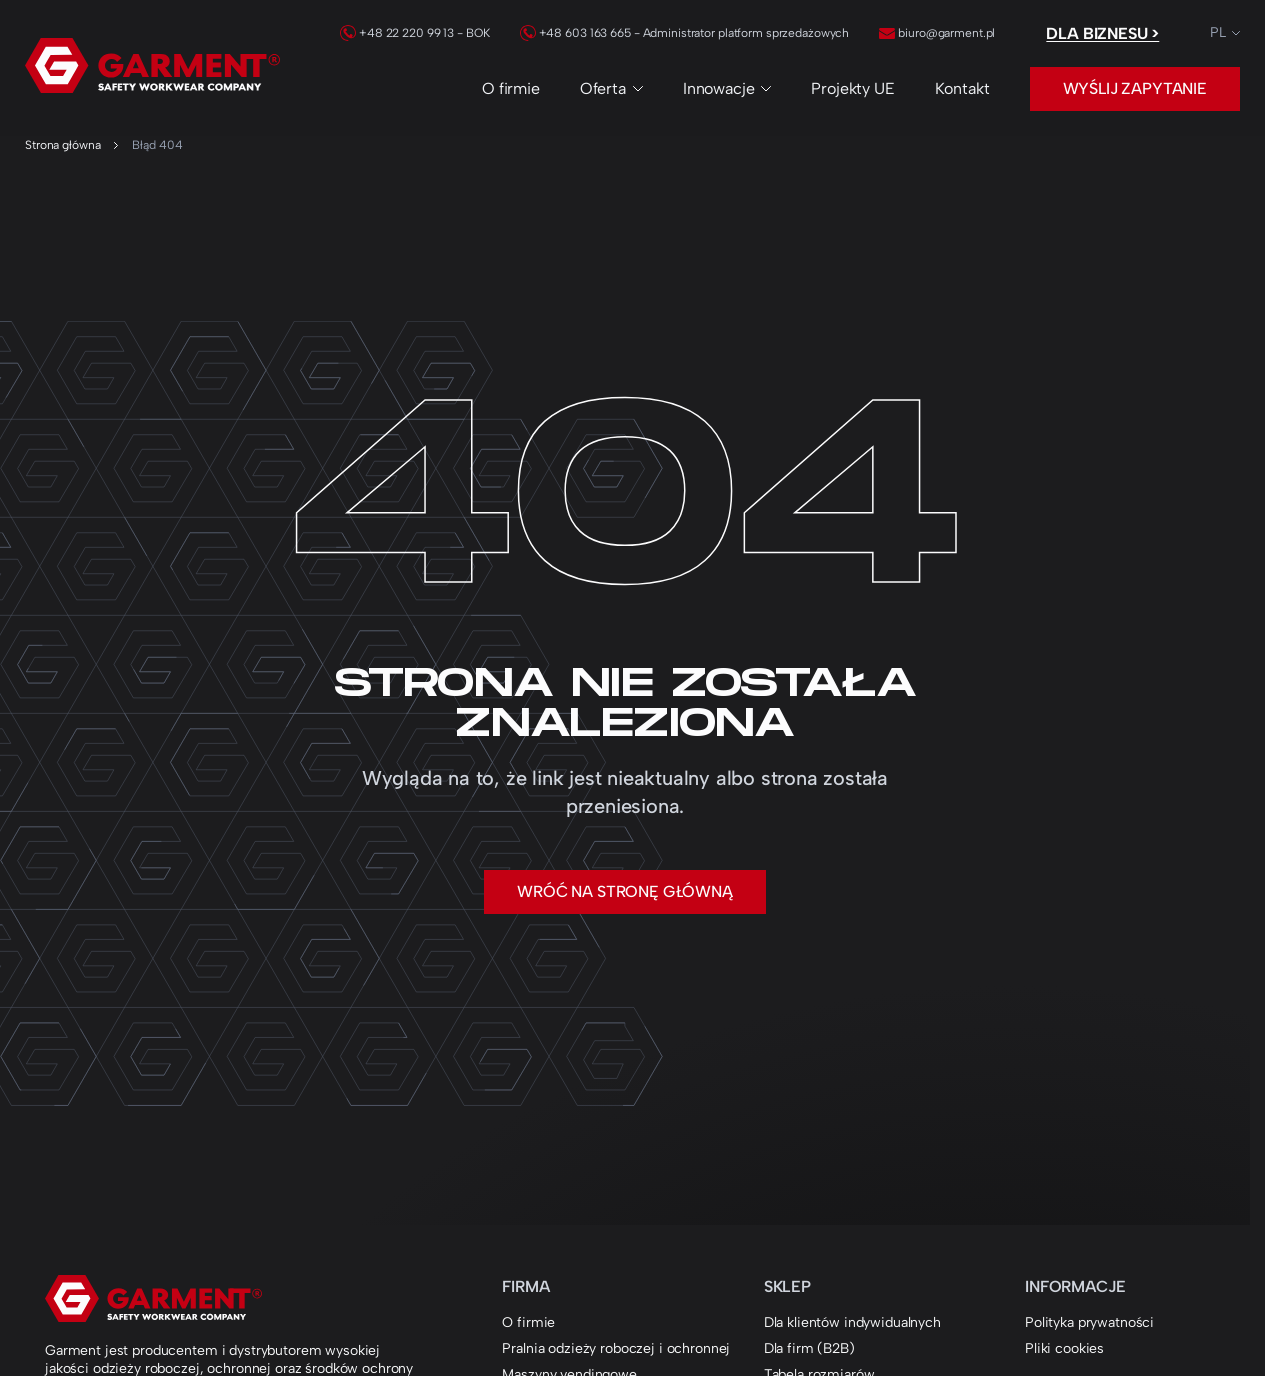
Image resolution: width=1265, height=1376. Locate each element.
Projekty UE (852, 88)
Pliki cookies (1064, 1348)
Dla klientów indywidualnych (852, 1322)
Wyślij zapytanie (1135, 88)
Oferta (611, 88)
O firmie (511, 88)
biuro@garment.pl (937, 33)
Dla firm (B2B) (809, 1348)
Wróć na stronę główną (625, 891)
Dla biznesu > (1102, 33)
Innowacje (727, 88)
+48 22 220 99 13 (397, 33)
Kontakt (962, 88)
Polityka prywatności (1089, 1322)
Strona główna (62, 145)
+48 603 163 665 (575, 33)
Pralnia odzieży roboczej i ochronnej (616, 1348)
